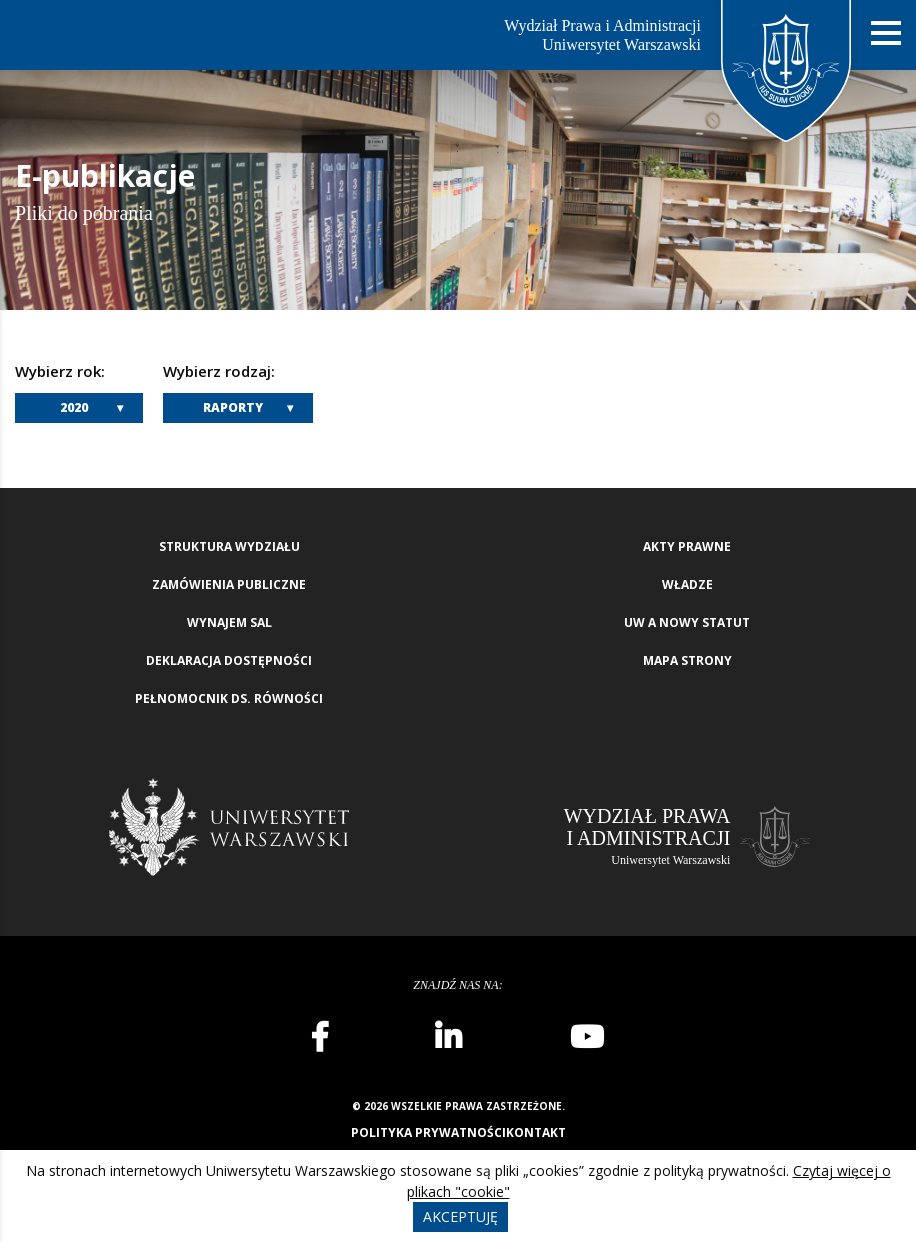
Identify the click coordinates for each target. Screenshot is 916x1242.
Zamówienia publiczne (229, 584)
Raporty (233, 407)
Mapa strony (687, 660)
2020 (74, 407)
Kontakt (536, 1132)
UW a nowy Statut (687, 622)
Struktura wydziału (229, 546)
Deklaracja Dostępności (229, 660)
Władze (687, 584)
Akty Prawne (687, 546)
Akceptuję (460, 1216)
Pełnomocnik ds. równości (229, 698)
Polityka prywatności (428, 1132)
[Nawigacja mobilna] (886, 33)
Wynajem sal (229, 622)
